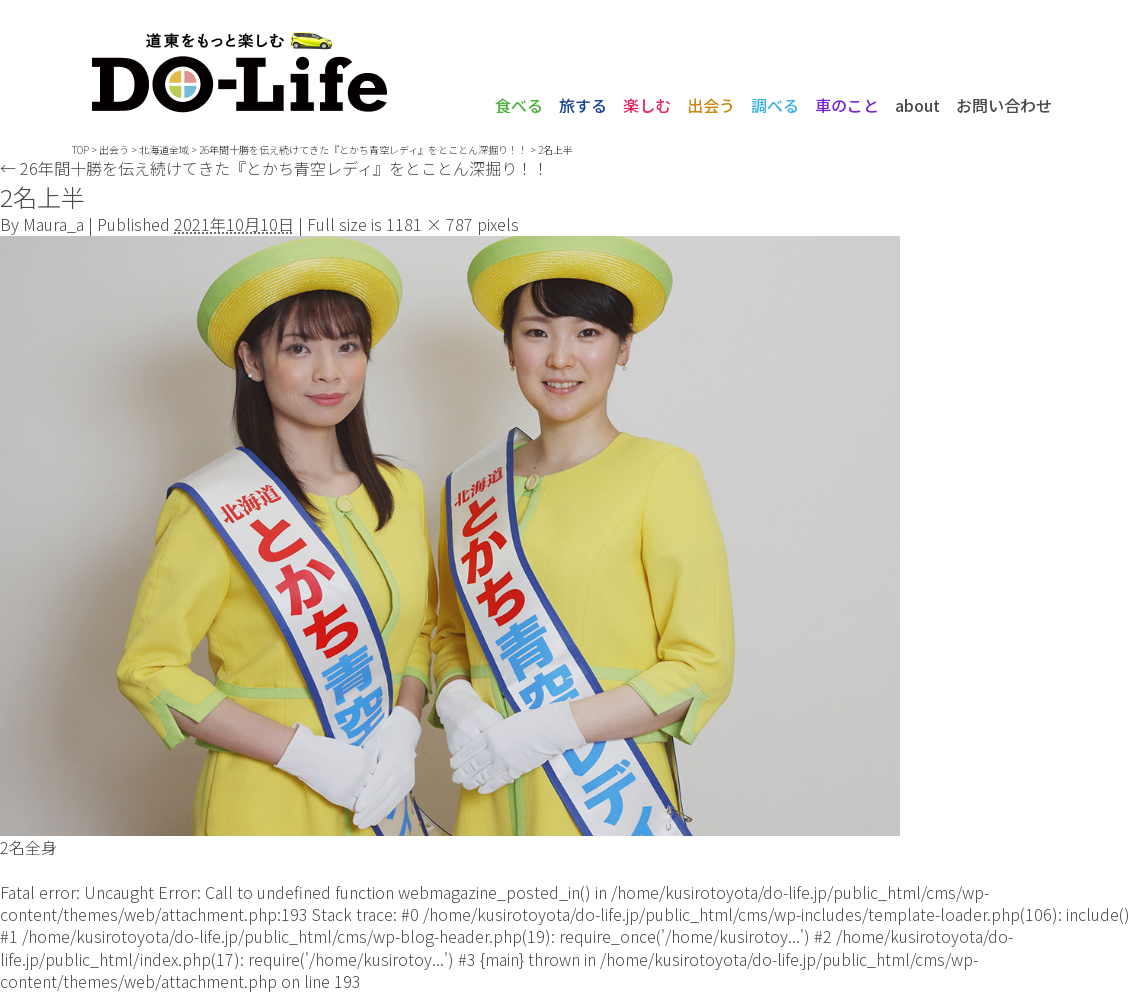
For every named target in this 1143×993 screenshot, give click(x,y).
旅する (583, 105)
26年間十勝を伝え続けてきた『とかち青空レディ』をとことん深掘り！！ (274, 168)
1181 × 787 (429, 224)
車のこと (847, 105)
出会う (711, 105)
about (917, 105)
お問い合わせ (1004, 105)
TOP (80, 149)
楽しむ (647, 105)
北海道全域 (164, 149)
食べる (519, 105)
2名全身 (28, 847)
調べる (775, 105)
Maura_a (53, 224)
